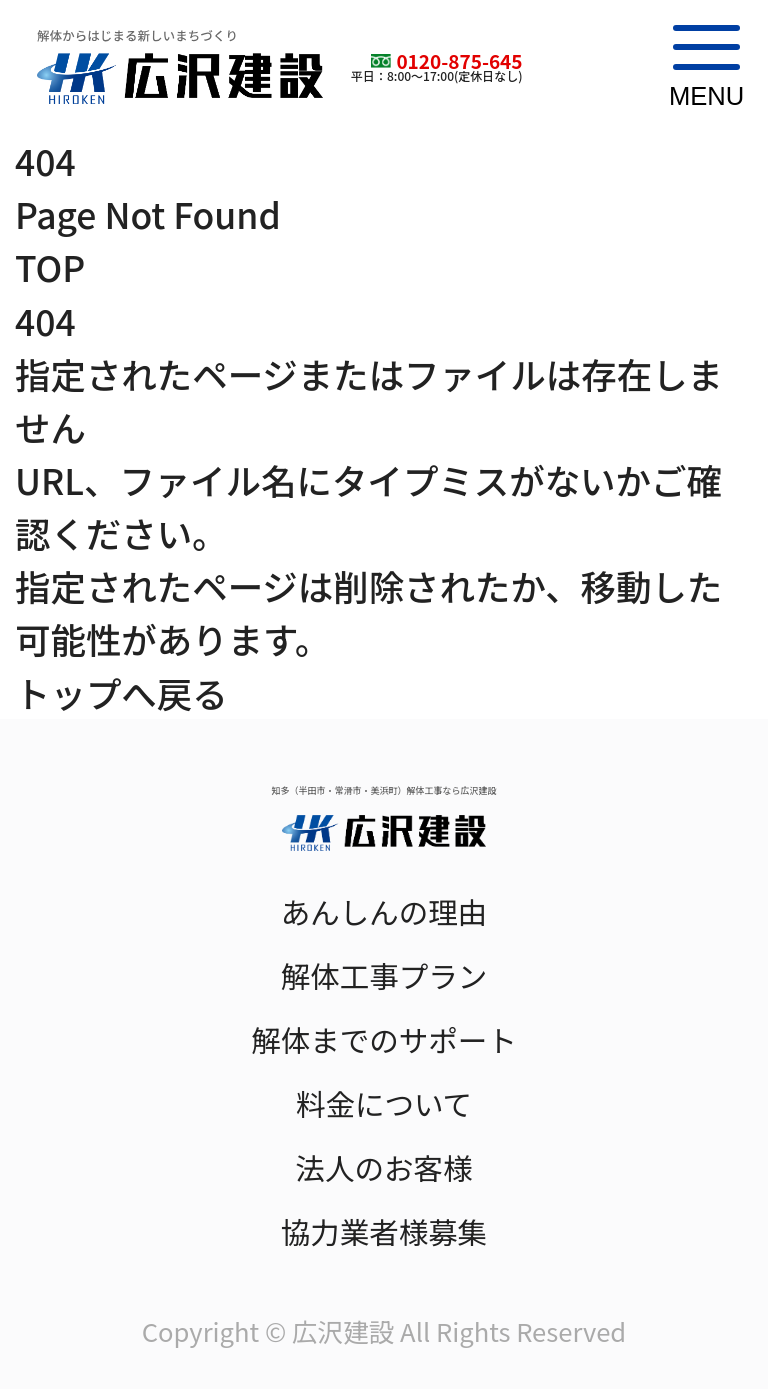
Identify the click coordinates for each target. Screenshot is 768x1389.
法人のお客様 (383, 1167)
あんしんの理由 (384, 911)
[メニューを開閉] (699, 67)
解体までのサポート (384, 1039)
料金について (384, 1103)
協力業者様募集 (384, 1231)
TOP (50, 266)
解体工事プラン (384, 975)
